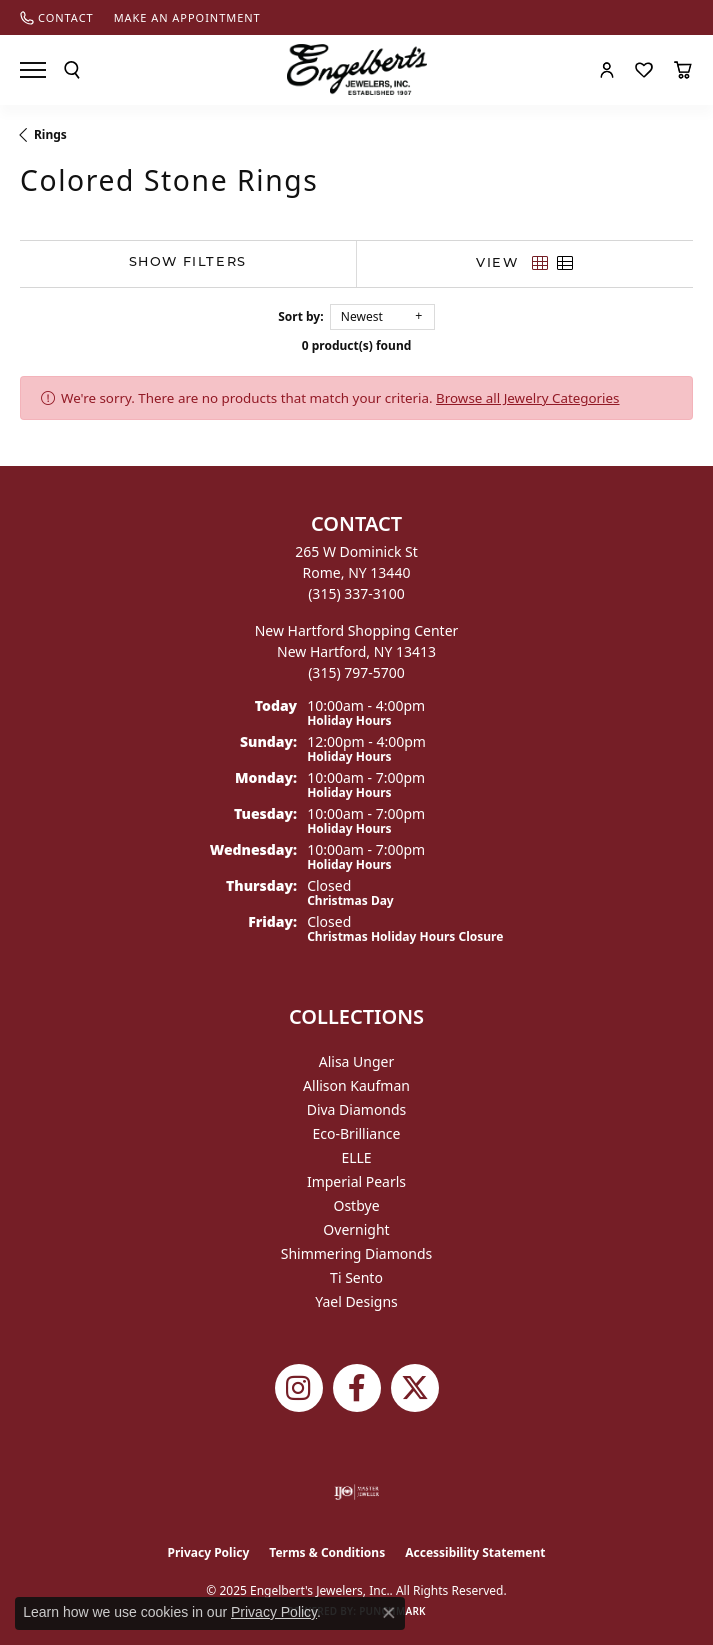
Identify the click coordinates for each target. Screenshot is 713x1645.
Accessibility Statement (475, 1552)
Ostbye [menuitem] (356, 1205)
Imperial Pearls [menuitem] (356, 1181)
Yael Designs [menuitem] (356, 1301)
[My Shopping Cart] (683, 70)
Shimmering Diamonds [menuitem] (357, 1253)
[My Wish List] (644, 70)
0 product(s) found (357, 345)
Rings (50, 134)
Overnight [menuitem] (356, 1229)
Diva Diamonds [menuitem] (357, 1109)
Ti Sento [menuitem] (356, 1277)
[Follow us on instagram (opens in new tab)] (299, 1388)
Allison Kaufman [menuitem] (356, 1085)
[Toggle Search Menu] (72, 70)
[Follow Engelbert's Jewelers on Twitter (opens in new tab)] (415, 1388)
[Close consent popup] (389, 1613)
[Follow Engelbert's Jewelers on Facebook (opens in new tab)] (357, 1388)
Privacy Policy (209, 1552)
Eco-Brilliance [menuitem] (357, 1133)
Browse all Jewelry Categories (527, 398)
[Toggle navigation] (33, 70)
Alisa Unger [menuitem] (357, 1061)
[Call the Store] (356, 593)
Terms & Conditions (327, 1552)
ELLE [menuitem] (356, 1157)
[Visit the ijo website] (356, 1492)
